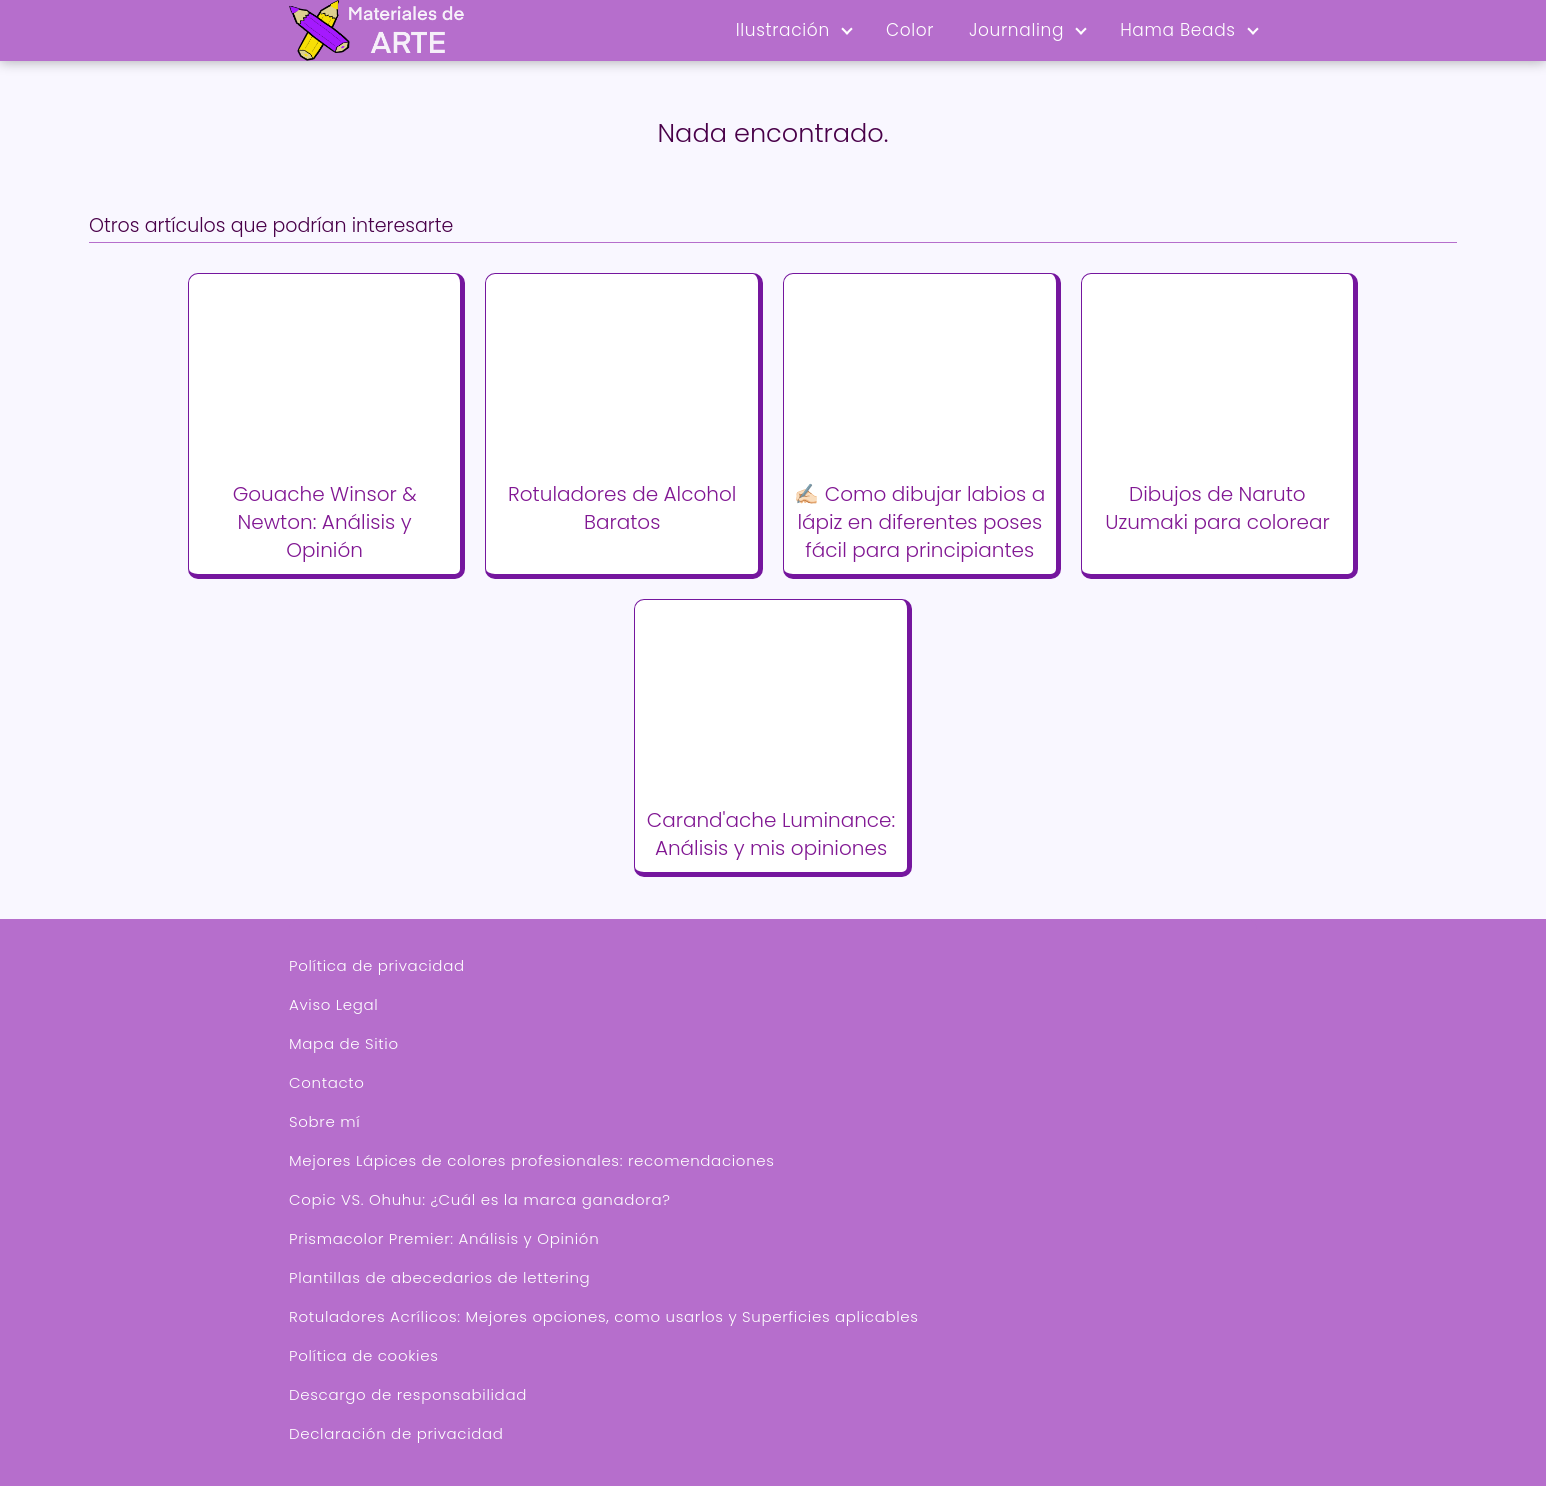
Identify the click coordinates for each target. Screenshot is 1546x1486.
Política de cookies (363, 1355)
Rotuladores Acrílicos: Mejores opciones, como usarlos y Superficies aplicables (604, 1316)
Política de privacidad (377, 965)
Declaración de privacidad (396, 1433)
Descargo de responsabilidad (408, 1394)
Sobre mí (324, 1121)
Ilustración (783, 30)
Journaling (1016, 30)
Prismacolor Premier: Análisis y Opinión (444, 1238)
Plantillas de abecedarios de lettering (439, 1277)
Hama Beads (1178, 30)
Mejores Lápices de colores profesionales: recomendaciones (532, 1160)
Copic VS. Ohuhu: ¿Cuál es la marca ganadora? (480, 1199)
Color (910, 30)
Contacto (327, 1082)
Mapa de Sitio (344, 1043)
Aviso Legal (333, 1004)
